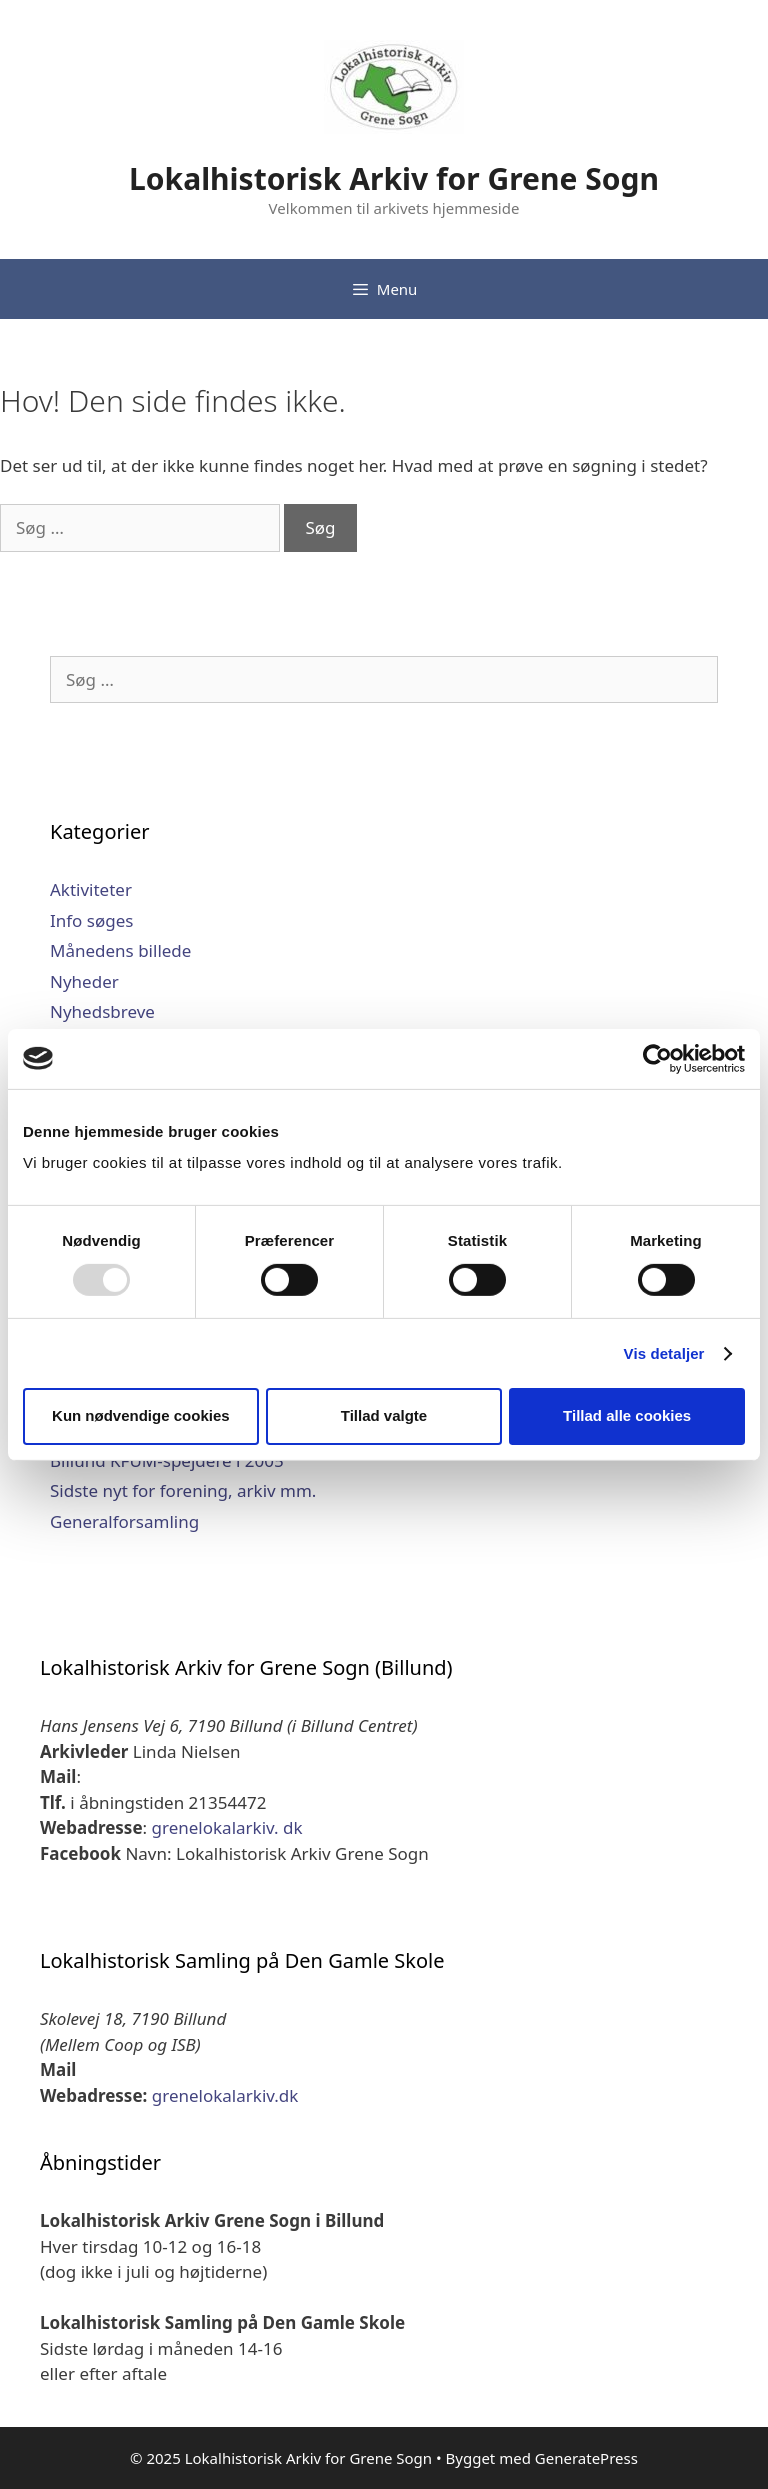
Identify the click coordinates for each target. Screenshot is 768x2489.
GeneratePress (586, 2458)
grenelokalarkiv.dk (225, 2095)
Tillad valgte (384, 1415)
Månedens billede (120, 950)
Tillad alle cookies (627, 1415)
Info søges (91, 920)
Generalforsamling (124, 1521)
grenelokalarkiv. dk (227, 1827)
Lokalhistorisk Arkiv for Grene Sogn (394, 178)
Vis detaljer (664, 1353)
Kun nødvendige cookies (141, 1415)
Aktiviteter (91, 889)
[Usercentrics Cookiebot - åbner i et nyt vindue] (657, 1058)
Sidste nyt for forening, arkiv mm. (183, 1490)
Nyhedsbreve (102, 1011)
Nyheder (84, 981)
